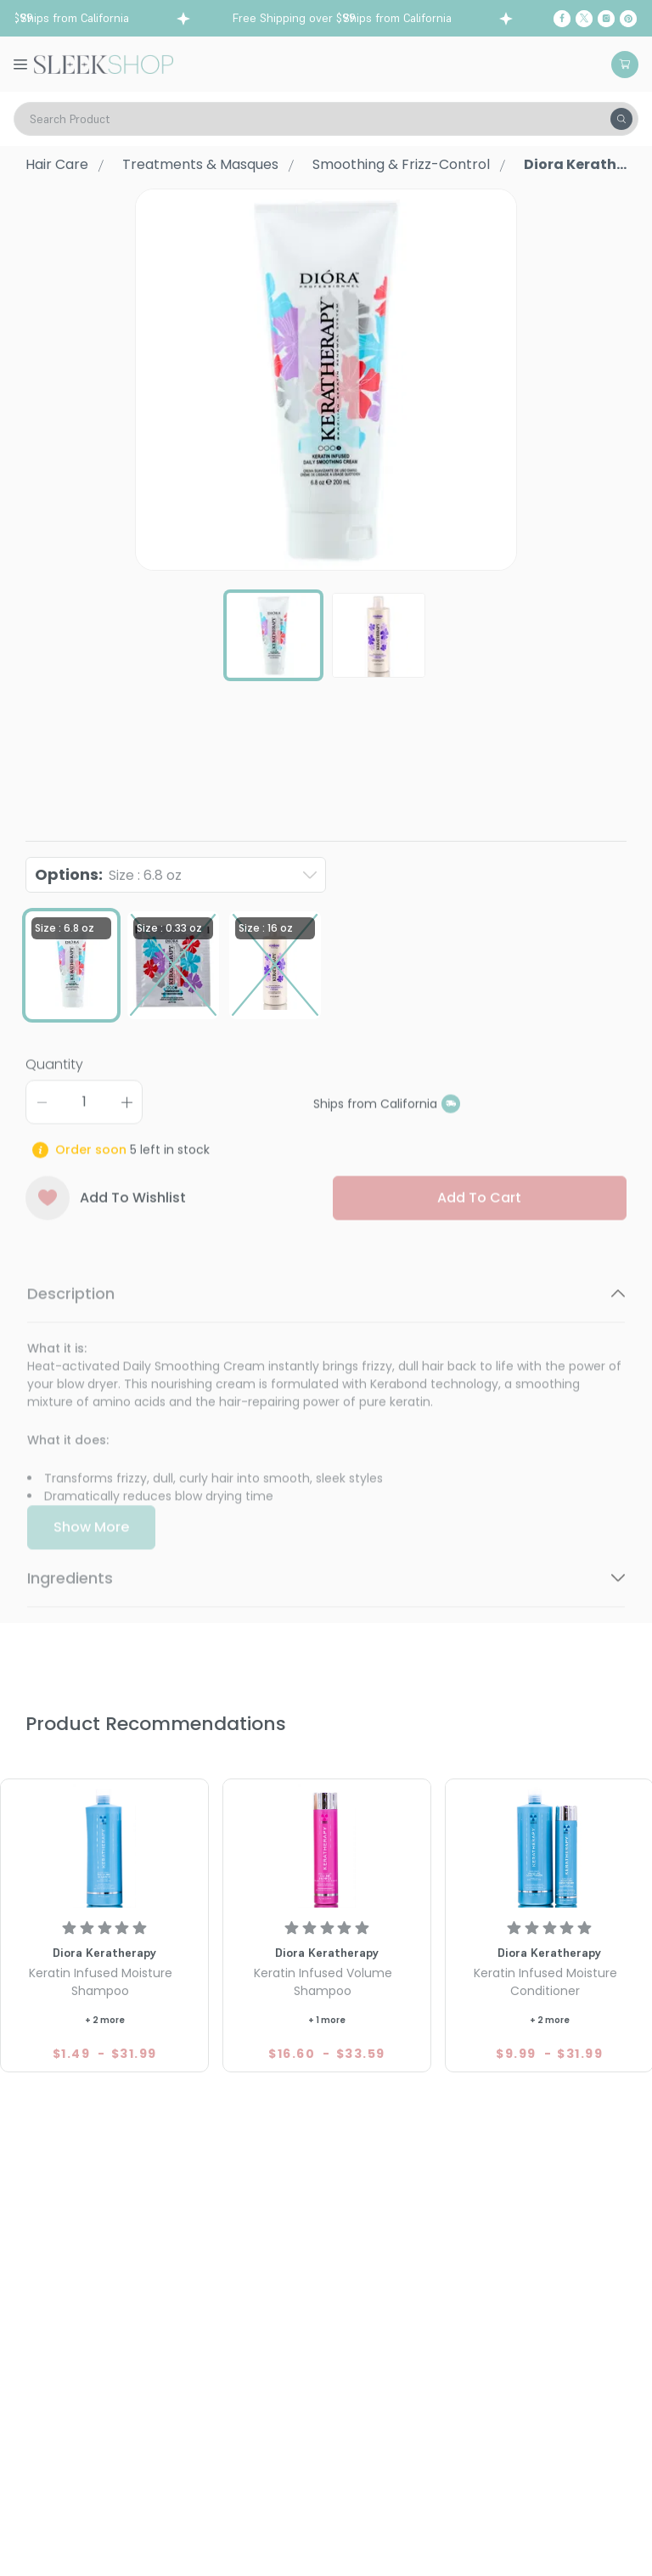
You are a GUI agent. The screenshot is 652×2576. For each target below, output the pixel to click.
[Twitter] (584, 18)
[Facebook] (562, 18)
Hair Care (56, 164)
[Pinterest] (628, 18)
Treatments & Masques (200, 164)
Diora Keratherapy (82, 772)
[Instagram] (606, 18)
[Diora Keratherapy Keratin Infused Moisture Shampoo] (104, 1846)
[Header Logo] (103, 62)
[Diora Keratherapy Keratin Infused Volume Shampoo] (326, 1846)
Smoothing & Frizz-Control (401, 164)
